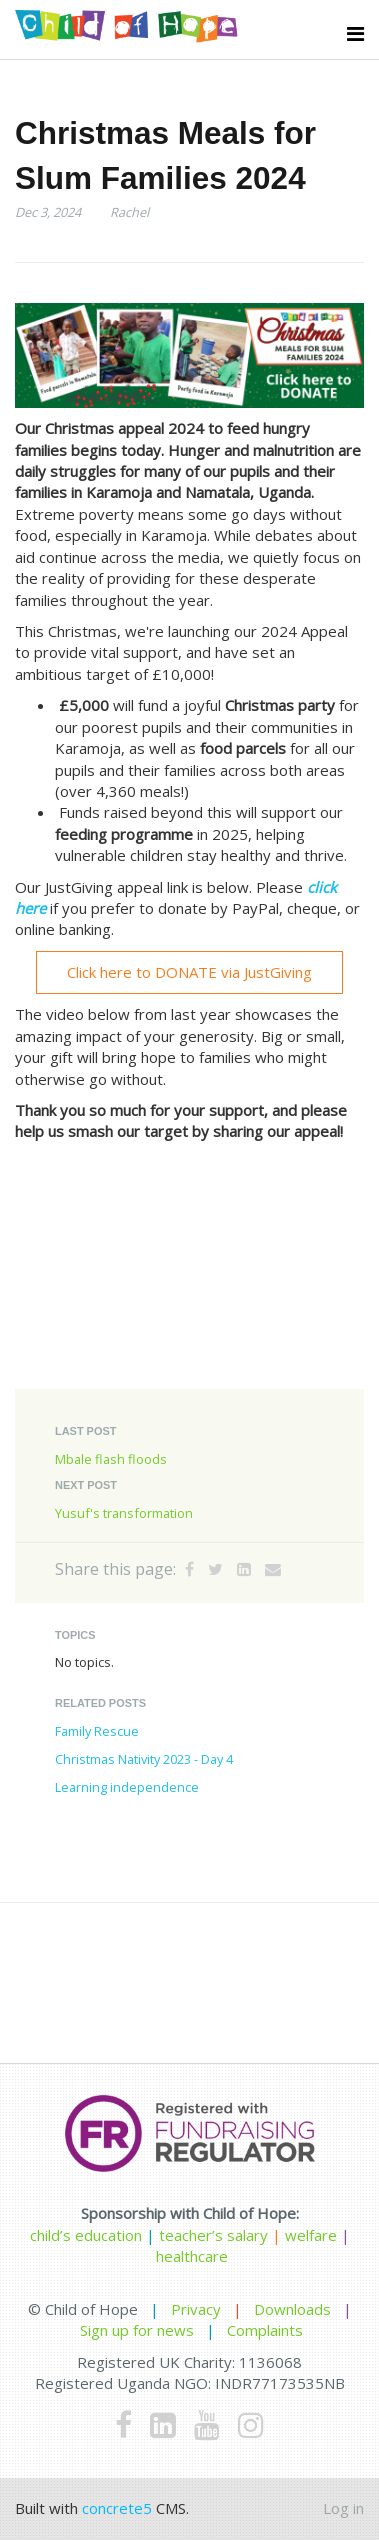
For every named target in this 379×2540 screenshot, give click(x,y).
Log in (343, 2508)
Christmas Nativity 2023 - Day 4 (144, 1759)
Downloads (292, 2309)
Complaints (265, 2330)
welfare (313, 2235)
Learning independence (127, 1787)
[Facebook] (189, 1569)
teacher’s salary (213, 2235)
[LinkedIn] (244, 1569)
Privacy (196, 2309)
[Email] (273, 1569)
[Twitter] (215, 1569)
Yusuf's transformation (124, 1513)
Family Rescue (97, 1731)
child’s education (86, 2235)
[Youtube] (207, 2424)
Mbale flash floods (111, 1459)
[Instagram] (251, 2424)
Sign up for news (137, 2330)
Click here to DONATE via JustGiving (189, 972)
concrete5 (117, 2508)
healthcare (192, 2256)
